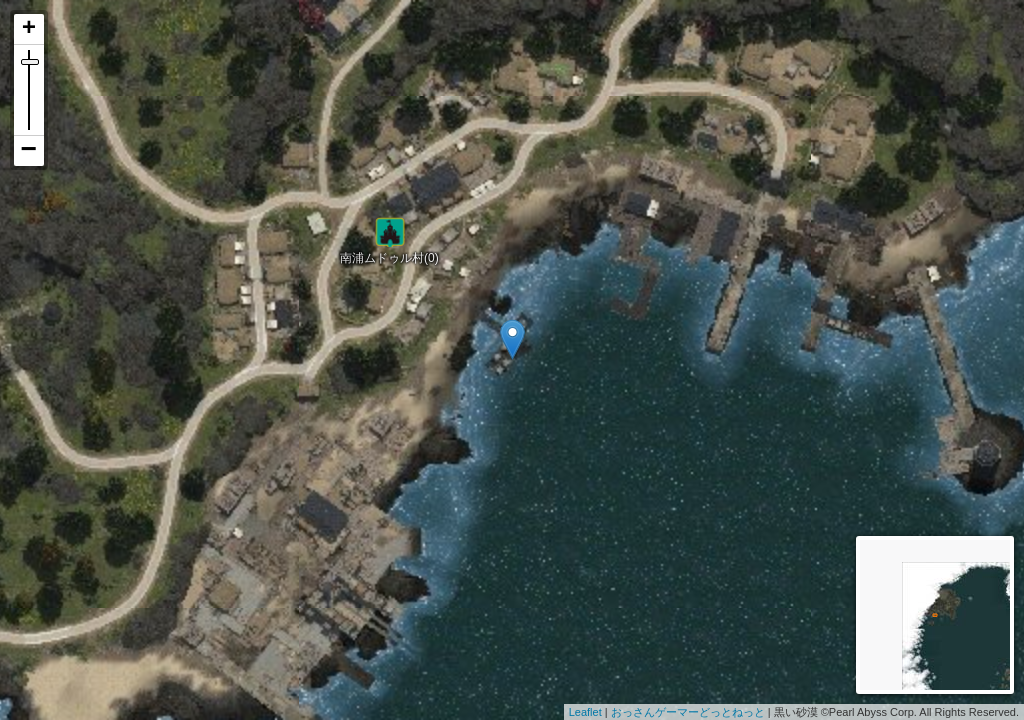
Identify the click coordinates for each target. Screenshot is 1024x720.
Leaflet (585, 712)
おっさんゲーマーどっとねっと (688, 712)
